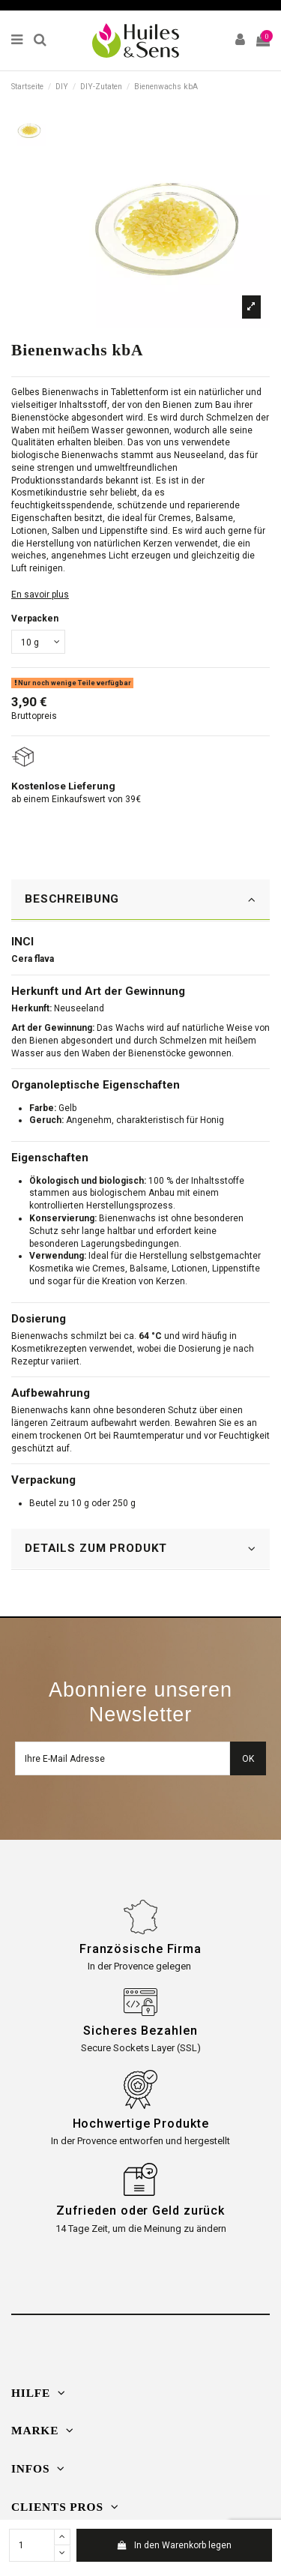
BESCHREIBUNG (140, 899)
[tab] (140, 900)
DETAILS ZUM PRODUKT (140, 1548)
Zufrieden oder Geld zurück (140, 2210)
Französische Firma (140, 1949)
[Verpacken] (38, 642)
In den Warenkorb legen (174, 2545)
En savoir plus (40, 594)
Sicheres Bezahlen (140, 2030)
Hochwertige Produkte (141, 2123)
